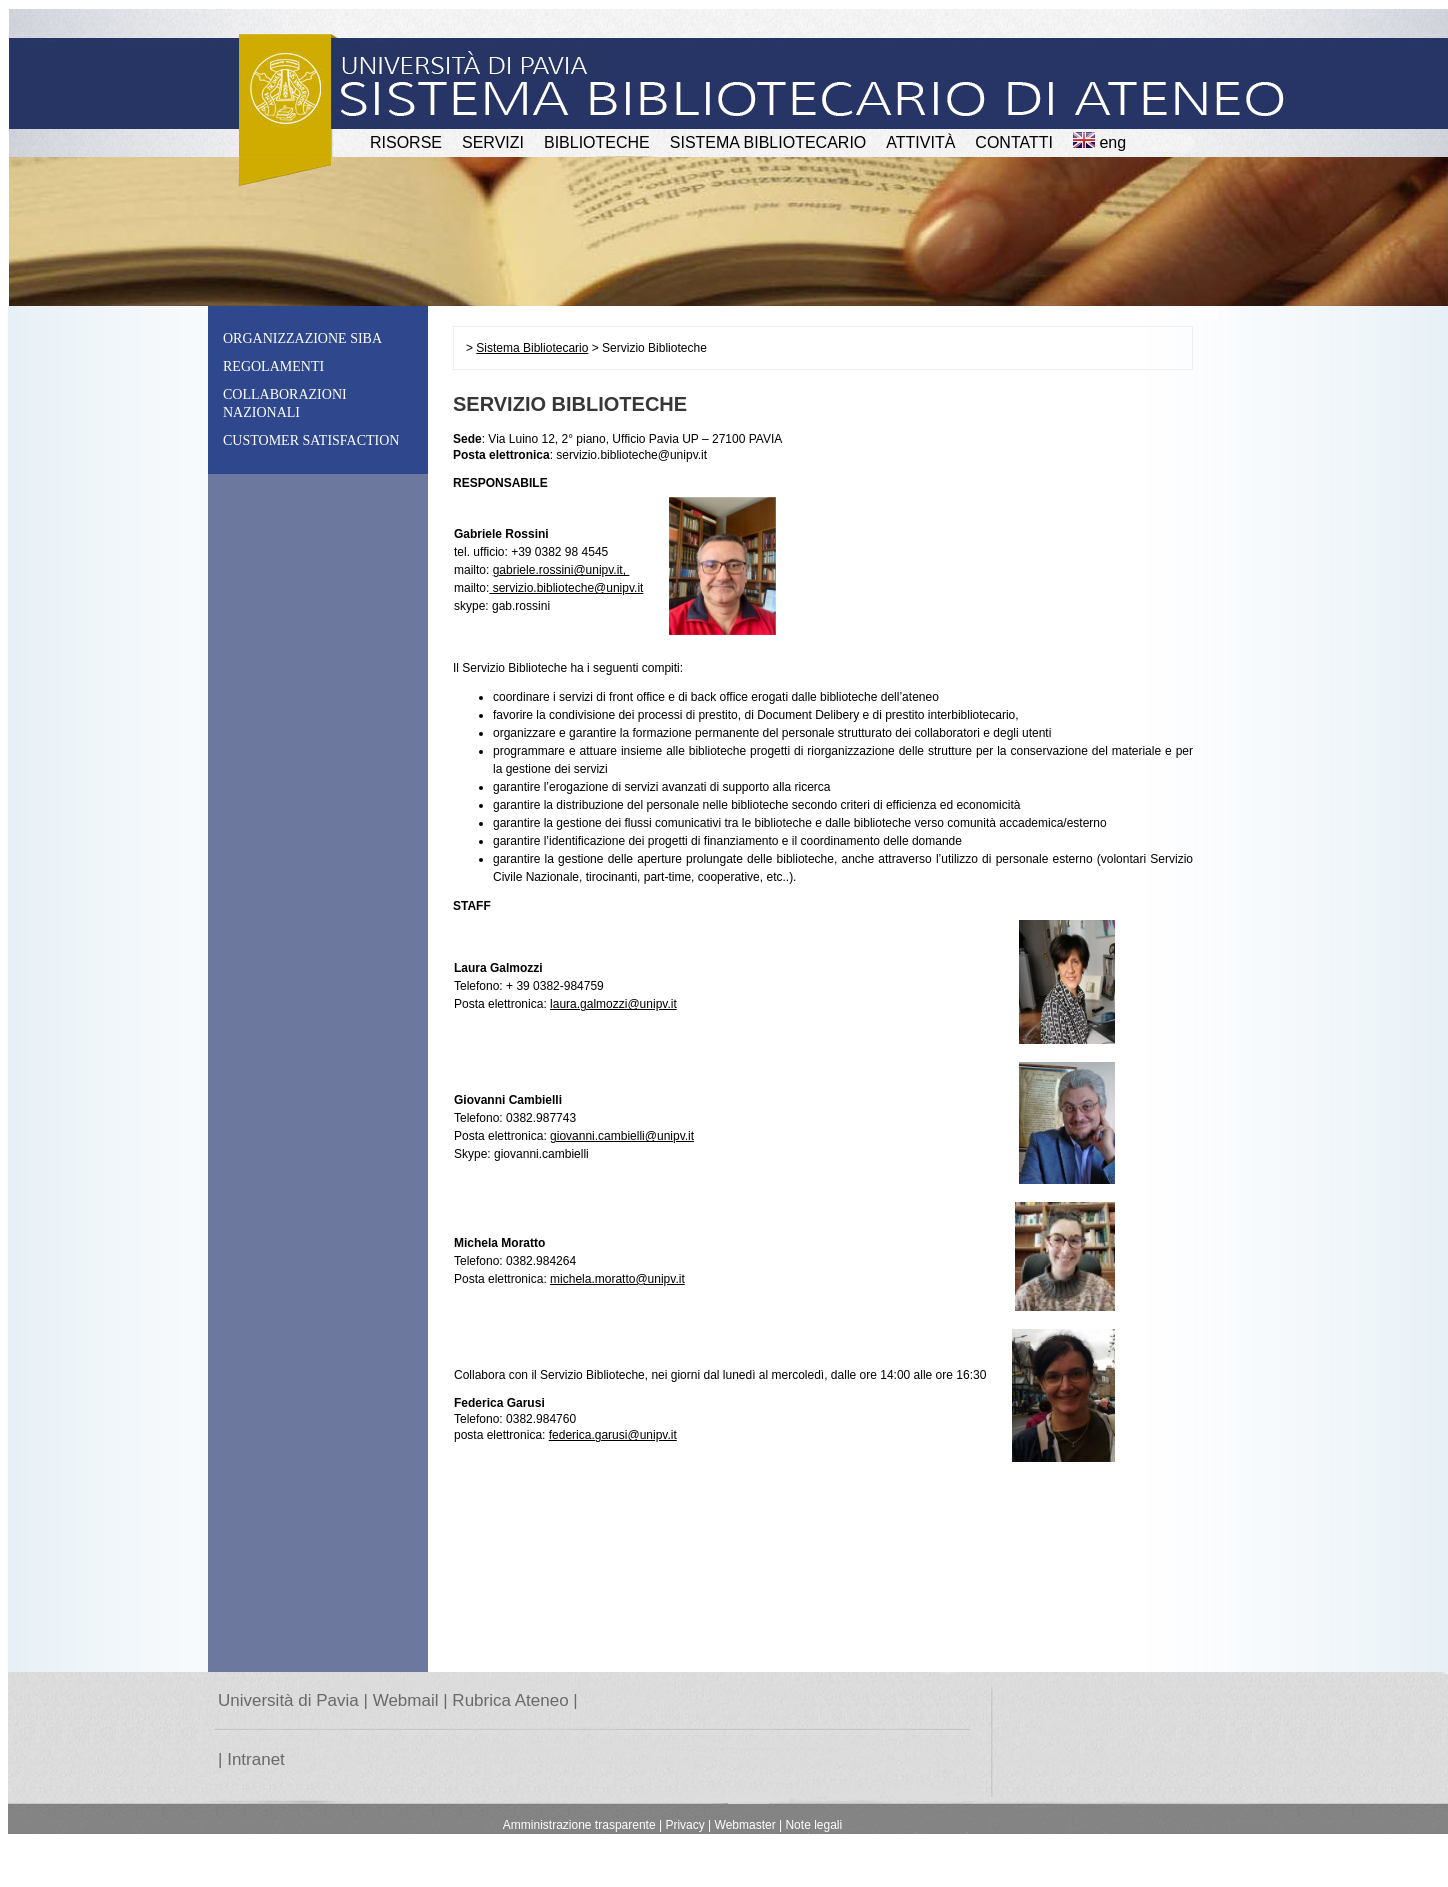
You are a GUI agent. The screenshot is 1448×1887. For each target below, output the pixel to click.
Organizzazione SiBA (302, 338)
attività (920, 142)
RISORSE (406, 142)
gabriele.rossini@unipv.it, (561, 570)
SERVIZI (493, 142)
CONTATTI (1014, 142)
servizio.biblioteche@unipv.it (566, 588)
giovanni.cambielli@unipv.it (622, 1136)
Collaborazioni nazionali (285, 403)
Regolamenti (273, 366)
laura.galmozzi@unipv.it (613, 1004)
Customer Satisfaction (311, 440)
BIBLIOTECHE (597, 142)
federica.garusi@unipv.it (613, 1435)
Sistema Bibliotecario (768, 142)
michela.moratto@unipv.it (617, 1279)
